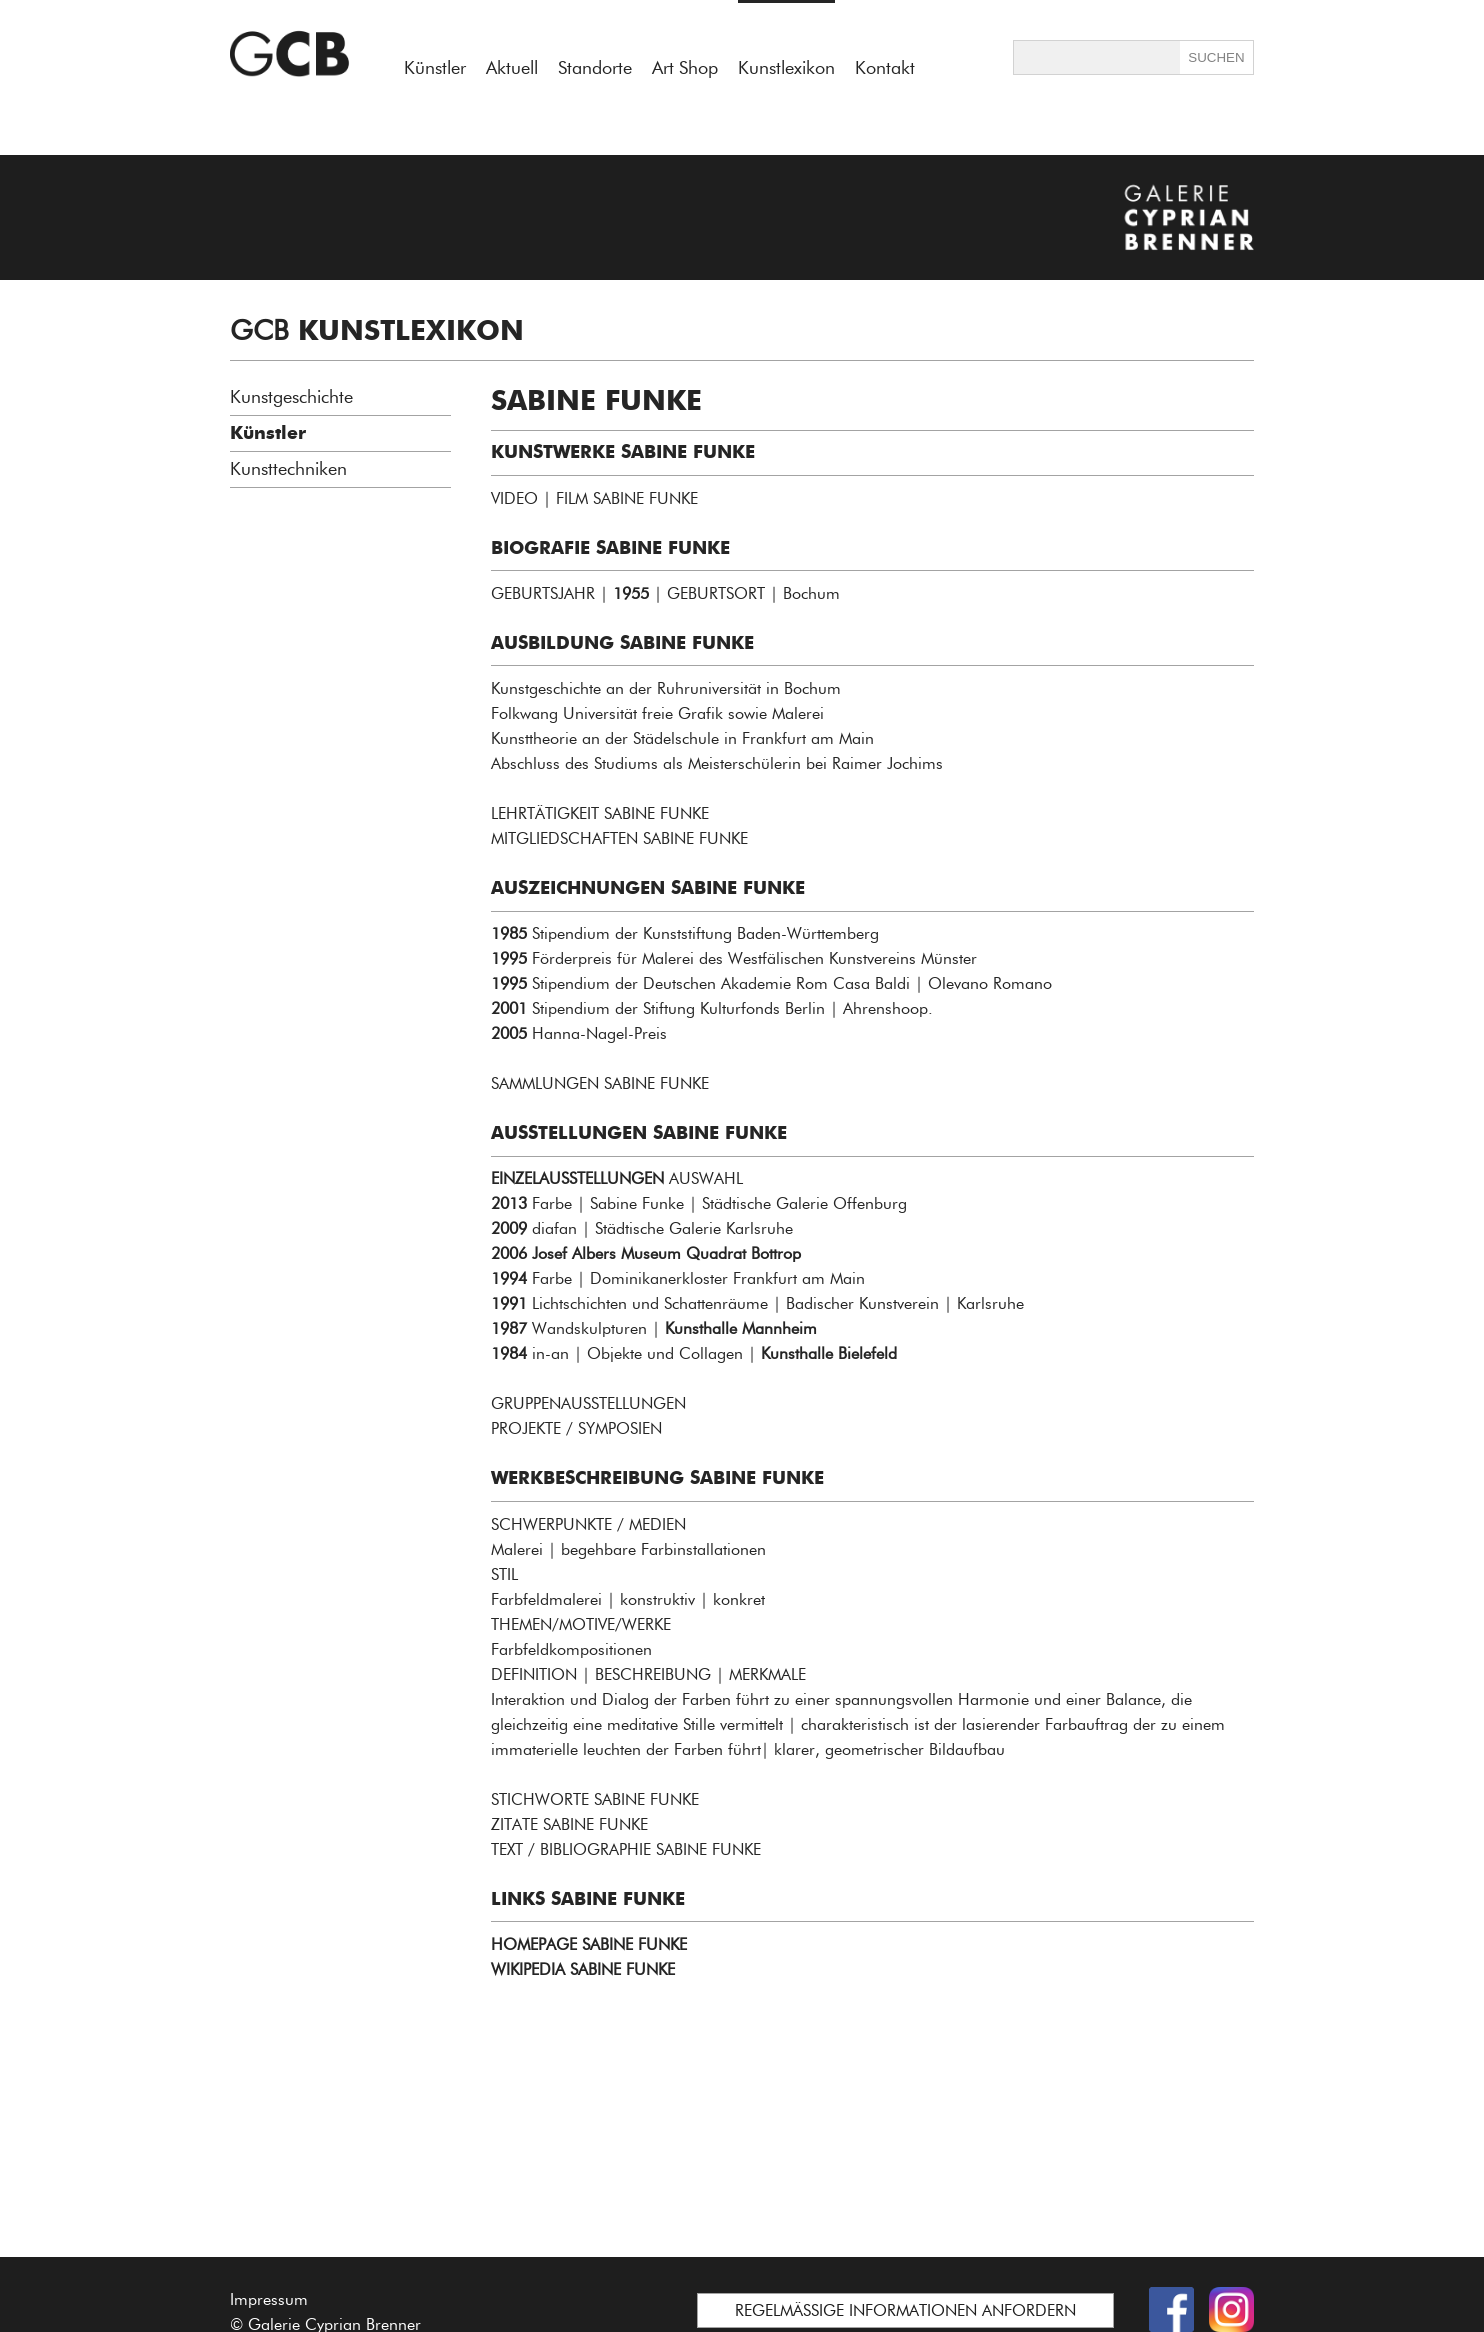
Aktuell (512, 68)
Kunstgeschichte (291, 397)
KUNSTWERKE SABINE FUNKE (623, 452)
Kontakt (885, 68)
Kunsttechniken (288, 469)
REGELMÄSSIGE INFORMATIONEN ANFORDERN (905, 2310)
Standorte (595, 68)
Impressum (269, 2299)
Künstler (435, 68)
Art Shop (685, 68)
